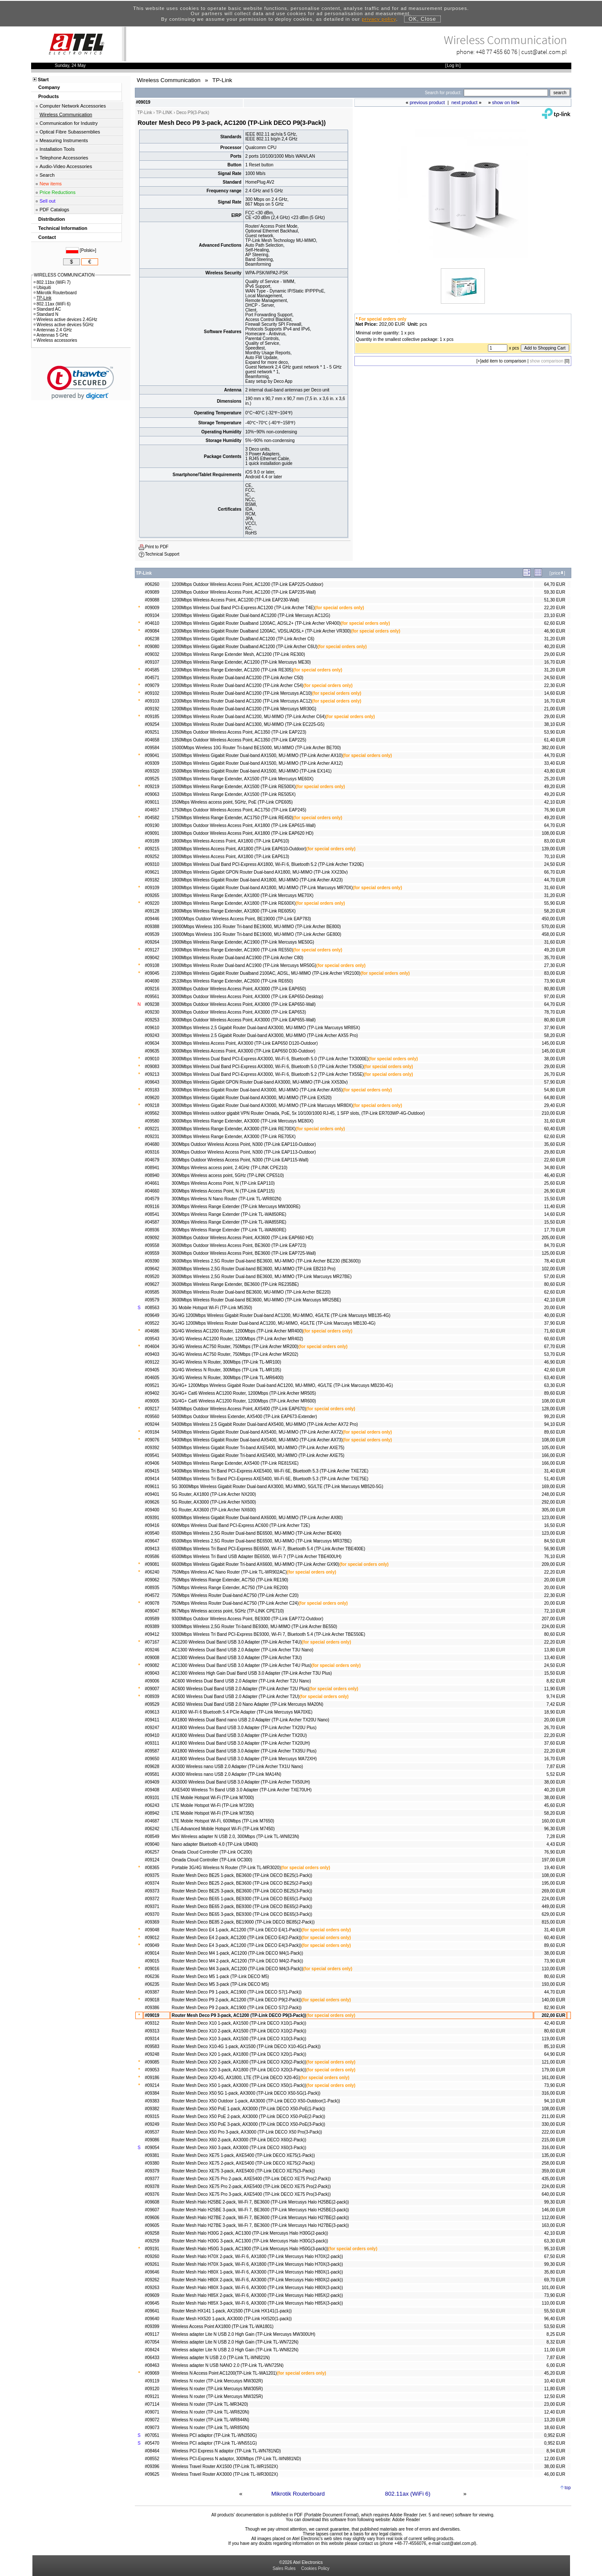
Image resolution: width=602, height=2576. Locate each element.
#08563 (152, 1307)
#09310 (152, 864)
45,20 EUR (554, 2373)
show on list (504, 102)
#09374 (152, 1883)
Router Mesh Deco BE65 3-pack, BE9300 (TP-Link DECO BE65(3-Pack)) (242, 1914)
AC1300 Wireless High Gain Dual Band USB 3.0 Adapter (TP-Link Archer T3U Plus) (252, 1673)
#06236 (152, 1976)
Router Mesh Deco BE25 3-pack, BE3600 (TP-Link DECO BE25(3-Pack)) (242, 1891)
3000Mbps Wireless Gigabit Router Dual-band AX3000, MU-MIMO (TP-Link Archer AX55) (257, 1090)
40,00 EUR (554, 1315)
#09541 (152, 1455)
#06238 (152, 638)
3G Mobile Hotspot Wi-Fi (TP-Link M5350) (212, 1307)
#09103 (152, 701)
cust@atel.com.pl (544, 52)
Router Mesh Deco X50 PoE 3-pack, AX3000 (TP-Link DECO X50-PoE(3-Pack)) (248, 2124)
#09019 (152, 2015)
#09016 (152, 1968)
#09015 (152, 1961)
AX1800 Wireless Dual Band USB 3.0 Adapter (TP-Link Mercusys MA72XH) (244, 1758)
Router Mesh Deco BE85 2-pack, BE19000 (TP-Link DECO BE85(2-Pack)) (243, 1922)
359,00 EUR (553, 2171)
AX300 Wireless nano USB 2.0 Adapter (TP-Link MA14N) (226, 1774)
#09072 (152, 2419)
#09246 (152, 1649)
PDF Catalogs (54, 209)
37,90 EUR (554, 1027)
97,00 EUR (554, 996)
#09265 (152, 895)
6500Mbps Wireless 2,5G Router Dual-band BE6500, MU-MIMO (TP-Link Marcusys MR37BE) (261, 1541)
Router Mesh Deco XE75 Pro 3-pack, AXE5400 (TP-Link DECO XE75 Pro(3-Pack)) (251, 2194)
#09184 (152, 1432)
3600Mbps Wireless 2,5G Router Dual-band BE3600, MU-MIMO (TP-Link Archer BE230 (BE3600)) (266, 1261)
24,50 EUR (554, 677)
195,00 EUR (553, 1883)
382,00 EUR (553, 747)
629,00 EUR (553, 1914)
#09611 (152, 1486)
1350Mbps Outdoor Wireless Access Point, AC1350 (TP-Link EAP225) (239, 740)
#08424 (152, 2349)
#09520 (152, 1276)
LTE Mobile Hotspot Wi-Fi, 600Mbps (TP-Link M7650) (223, 1821)
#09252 (152, 856)
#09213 (152, 1074)
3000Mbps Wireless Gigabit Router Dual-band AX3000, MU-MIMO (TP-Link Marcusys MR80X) (262, 1105)
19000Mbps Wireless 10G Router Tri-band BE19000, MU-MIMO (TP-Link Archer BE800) (256, 926)
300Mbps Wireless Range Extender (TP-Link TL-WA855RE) (229, 1222)
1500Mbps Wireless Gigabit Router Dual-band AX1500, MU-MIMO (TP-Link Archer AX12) (257, 763)
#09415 (152, 1471)
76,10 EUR (554, 1556)
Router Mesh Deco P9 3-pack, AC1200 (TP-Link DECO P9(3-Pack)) (239, 2015)
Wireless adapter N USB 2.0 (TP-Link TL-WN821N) (221, 2357)
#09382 (152, 2108)
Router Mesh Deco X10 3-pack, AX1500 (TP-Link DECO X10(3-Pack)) (239, 2038)
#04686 (152, 1331)
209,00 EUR (553, 1564)
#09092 (152, 1237)
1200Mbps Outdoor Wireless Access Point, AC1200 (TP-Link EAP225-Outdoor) (247, 584)
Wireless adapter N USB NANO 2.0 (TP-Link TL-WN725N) (227, 2365)
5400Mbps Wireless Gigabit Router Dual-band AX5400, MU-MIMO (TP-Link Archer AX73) (257, 1439)
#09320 (152, 771)
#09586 (152, 1556)
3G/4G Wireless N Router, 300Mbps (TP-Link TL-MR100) (226, 1362)
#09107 (152, 662)
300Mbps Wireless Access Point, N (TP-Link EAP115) (223, 1191)
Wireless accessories (55, 340)
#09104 (152, 615)
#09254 (152, 724)
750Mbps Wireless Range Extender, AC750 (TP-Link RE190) (230, 1579)
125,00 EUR (553, 1253)
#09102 (152, 693)
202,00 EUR (553, 2015)
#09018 (152, 1999)
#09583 (152, 2046)
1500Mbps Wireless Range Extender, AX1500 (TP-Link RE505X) (234, 794)
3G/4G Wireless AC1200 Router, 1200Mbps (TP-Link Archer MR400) (237, 1331)
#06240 (152, 1572)
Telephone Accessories (64, 157)
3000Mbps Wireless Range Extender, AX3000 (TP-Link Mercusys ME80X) (242, 1121)
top (568, 2487)
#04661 (152, 1183)
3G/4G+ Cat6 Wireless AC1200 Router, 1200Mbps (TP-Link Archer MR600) (244, 1401)
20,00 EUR (554, 1307)
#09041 (152, 755)
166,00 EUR (553, 1455)
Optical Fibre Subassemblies (70, 131)
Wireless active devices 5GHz (64, 324)
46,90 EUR (554, 631)
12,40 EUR (554, 2412)
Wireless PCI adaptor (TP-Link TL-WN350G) (214, 2435)
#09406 (152, 1463)
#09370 (152, 1914)
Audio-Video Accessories (66, 166)
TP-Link (42, 298)
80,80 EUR (554, 988)
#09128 (152, 911)
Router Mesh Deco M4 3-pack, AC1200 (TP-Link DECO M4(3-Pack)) (237, 1968)
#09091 (152, 833)
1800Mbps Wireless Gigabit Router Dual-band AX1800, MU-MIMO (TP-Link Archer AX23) (257, 880)
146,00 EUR (553, 2209)
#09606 (152, 2217)
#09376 (152, 2194)
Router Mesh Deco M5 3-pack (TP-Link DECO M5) (220, 1984)
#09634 (152, 1043)
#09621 (152, 872)
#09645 (152, 2303)
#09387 (152, 1992)
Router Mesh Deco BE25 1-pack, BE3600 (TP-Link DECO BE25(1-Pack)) (242, 1875)
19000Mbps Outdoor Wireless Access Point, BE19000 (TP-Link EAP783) (241, 918)
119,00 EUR (553, 2038)
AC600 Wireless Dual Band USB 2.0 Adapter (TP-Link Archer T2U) (235, 1696)
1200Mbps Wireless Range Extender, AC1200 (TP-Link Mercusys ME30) (241, 662)
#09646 (152, 2272)
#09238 (152, 1004)
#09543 (152, 1338)
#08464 (152, 2451)
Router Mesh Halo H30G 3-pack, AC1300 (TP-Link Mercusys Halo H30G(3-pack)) (250, 2241)
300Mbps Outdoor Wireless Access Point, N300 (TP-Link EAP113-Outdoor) (243, 1152)
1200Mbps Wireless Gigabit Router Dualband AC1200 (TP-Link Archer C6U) (244, 646)
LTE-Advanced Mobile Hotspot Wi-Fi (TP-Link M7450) (223, 1828)
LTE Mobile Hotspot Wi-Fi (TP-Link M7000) (213, 1797)
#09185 (152, 716)
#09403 (152, 1354)
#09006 (152, 1681)
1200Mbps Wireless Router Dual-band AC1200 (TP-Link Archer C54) (237, 685)
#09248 (152, 2054)
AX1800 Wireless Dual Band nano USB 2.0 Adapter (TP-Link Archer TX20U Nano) (250, 1719)
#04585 (152, 670)
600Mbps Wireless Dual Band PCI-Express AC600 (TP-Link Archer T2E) (241, 1525)
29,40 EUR (554, 1105)
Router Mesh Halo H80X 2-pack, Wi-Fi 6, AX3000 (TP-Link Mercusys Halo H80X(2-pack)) (257, 2279)
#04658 (152, 740)
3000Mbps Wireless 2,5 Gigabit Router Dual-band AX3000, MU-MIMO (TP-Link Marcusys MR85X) (266, 1027)
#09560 (152, 1416)
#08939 (152, 1696)
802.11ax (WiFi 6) (407, 2493)
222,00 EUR (553, 2132)
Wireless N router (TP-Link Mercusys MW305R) (217, 2388)
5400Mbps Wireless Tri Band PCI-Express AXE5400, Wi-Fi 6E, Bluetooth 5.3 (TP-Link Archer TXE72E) (270, 1471)
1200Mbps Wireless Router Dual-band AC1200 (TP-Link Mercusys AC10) (242, 693)
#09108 (152, 965)
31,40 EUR (554, 1471)
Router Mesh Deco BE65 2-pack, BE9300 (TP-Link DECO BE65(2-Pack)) (242, 1906)
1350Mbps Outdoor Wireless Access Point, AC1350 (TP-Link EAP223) (239, 732)
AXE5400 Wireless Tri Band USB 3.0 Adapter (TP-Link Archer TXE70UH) (242, 1789)
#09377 (152, 2178)
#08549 (152, 1836)
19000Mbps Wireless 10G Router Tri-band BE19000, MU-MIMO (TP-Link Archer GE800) (256, 934)
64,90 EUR (554, 2054)
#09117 (152, 2334)
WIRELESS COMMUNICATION (64, 275)
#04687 (152, 1821)
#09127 (152, 950)
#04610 (152, 623)
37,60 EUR (554, 1743)
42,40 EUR (554, 2023)
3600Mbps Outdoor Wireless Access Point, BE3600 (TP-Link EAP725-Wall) (244, 1253)
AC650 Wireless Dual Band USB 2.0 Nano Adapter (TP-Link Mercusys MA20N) (247, 1704)
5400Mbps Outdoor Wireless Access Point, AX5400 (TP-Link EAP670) (239, 1408)
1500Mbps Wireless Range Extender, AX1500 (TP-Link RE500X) (234, 786)
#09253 (152, 1020)
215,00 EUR (553, 2139)
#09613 (152, 1712)
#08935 (152, 1587)
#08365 (152, 1867)
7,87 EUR (556, 1766)
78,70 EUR (554, 1012)
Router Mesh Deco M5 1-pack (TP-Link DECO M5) (220, 1976)
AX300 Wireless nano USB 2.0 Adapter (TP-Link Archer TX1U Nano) (237, 1766)
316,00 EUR (553, 2093)
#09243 (152, 1035)
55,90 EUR (554, 903)
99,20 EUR (554, 1416)
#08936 (152, 1230)
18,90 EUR (554, 1712)
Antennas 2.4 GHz (53, 330)
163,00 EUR (553, 2225)
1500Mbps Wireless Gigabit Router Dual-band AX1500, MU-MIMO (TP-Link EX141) (251, 771)
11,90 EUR (554, 1688)
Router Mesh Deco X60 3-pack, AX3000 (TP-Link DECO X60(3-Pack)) (239, 2147)
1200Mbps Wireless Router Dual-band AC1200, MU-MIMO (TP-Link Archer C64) (248, 716)
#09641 (152, 2311)
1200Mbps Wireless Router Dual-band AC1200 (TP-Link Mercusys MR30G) (244, 708)
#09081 (152, 1564)
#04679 (152, 1160)
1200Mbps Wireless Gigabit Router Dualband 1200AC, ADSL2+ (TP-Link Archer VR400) (256, 623)
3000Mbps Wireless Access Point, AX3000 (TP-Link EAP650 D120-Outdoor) (245, 1043)
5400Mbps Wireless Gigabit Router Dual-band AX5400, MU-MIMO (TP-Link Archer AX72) (257, 1432)
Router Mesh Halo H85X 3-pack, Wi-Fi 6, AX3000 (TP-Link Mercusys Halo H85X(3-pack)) (257, 2303)
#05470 (152, 2443)
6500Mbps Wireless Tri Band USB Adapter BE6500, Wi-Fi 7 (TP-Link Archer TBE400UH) (256, 1556)
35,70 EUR (554, 957)
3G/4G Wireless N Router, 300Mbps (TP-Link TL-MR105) (226, 1370)
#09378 (152, 2186)
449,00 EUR (553, 1906)
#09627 (152, 1284)
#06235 (152, 1984)
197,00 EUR (553, 1859)
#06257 (152, 1852)
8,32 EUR (556, 2342)
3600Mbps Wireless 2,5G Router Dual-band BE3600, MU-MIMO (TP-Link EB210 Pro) (253, 1268)
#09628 (152, 1766)
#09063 (152, 794)
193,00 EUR (553, 1984)
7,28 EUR (556, 1836)
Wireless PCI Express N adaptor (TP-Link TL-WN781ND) (226, 2451)
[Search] (506, 92)
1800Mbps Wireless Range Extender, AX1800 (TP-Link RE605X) (234, 911)
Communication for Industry (69, 123)
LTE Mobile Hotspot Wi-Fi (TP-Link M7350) (213, 1813)
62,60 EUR (554, 623)
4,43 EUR (556, 1844)
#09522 (152, 1323)
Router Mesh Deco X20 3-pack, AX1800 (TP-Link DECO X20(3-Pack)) (239, 2069)
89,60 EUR (554, 1393)
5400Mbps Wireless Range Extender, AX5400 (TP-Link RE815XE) (235, 1463)
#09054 (152, 2147)
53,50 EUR (554, 2326)
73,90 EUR (554, 981)
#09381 (152, 2155)
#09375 (152, 1875)
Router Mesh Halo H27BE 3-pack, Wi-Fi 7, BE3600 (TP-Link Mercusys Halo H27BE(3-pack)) (260, 2225)
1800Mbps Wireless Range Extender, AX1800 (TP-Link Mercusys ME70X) (242, 895)
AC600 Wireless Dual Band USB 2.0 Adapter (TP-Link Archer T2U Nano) (241, 1681)
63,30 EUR (554, 1385)
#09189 (152, 841)
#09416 (152, 1525)
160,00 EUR (553, 1821)
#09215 (152, 848)
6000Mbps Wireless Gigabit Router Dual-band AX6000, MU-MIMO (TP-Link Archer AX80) (257, 1517)
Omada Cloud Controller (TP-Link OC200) (212, 1852)
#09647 (152, 1541)
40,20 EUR (554, 646)
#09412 (152, 1634)
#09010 (152, 1058)
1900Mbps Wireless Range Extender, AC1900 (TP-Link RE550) (232, 950)
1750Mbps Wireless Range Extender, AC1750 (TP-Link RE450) (232, 817)
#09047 (152, 1611)
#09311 (152, 1743)
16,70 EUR (554, 662)
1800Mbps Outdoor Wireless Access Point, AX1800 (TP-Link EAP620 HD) (242, 833)
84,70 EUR (554, 1245)
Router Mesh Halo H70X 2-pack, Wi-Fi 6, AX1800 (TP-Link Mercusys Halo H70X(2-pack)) (257, 2256)
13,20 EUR (554, 2419)
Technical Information (62, 228)
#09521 (152, 1385)
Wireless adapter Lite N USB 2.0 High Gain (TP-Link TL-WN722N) (235, 2342)
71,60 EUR (554, 1331)
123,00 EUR (553, 1517)
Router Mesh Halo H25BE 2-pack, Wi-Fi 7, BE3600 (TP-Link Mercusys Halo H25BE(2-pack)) (260, 2202)
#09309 (152, 763)
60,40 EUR (554, 1128)
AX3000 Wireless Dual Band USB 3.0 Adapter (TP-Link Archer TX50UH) (241, 1782)
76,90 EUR (554, 810)
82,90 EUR (554, 2007)
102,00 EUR (553, 1268)
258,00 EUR (553, 2163)
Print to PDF (157, 546)
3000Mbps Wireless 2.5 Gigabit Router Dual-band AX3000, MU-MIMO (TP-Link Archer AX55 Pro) (265, 1035)
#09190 (152, 825)
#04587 (152, 1222)
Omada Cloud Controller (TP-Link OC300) (212, 1859)
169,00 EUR (553, 1486)
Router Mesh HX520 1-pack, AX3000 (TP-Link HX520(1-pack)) (232, 2318)
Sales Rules (284, 2568)
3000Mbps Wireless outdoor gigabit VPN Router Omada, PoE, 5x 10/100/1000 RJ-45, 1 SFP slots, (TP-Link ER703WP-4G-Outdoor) (298, 1113)
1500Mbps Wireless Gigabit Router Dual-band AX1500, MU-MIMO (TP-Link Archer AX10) (257, 755)
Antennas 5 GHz (51, 335)
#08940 (152, 1175)
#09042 (152, 957)
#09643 (152, 1082)
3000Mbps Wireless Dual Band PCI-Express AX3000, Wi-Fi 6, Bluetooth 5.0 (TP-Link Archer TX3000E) (270, 1058)
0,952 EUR (554, 2435)
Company (49, 87)
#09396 (152, 2466)
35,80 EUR (554, 2272)
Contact (47, 237)
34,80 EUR (554, 1167)
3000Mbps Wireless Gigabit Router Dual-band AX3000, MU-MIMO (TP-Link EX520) (251, 1097)
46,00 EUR (554, 2474)
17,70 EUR (554, 1230)
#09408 (152, 1789)
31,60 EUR (554, 887)
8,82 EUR (556, 1681)
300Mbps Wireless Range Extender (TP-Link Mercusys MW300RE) (236, 1206)
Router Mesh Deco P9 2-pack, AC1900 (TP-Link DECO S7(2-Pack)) (237, 2007)
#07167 (152, 1642)
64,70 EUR (554, 584)
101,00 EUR (553, 2287)
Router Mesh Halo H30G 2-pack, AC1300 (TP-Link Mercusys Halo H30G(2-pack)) (250, 2233)
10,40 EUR (554, 2381)
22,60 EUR (554, 1160)
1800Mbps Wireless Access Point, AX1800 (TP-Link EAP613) (230, 856)
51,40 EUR (554, 1478)
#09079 (152, 685)
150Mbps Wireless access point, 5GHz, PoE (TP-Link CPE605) (232, 802)
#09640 (152, 2318)
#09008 (152, 1657)
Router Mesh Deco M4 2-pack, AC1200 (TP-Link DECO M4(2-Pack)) (237, 1961)
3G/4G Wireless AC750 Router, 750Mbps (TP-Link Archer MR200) (235, 1346)
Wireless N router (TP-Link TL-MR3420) (210, 2404)
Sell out (48, 201)
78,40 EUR (554, 1261)
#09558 (152, 1245)
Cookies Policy (315, 2568)
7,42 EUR (556, 1704)
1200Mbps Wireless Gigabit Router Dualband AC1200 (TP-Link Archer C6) (243, 638)
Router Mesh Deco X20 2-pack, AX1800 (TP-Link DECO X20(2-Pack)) (239, 2062)
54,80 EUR (554, 1090)
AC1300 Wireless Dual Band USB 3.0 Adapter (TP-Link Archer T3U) (237, 1657)
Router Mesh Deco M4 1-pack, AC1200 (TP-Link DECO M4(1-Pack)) (237, 1953)
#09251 (152, 732)
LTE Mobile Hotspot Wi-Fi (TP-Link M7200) (213, 1805)
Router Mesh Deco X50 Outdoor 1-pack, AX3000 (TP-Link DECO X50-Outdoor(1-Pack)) (256, 2101)
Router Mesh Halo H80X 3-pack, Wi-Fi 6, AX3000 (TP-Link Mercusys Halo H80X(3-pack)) (257, 2287)
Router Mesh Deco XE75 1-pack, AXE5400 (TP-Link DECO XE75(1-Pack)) (243, 2155)
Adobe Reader (406, 2519)
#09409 (152, 1782)
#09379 (152, 2171)
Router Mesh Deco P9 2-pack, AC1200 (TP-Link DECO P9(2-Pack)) (237, 1999)
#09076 (152, 1439)
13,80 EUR (554, 1649)
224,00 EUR (553, 1626)
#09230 (152, 1012)
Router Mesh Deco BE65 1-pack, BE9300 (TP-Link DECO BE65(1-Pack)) (242, 1898)
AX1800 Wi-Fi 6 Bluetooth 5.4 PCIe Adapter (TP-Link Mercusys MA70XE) (242, 1712)
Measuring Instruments (64, 140)
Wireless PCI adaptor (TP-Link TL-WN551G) (214, 2443)
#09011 (152, 802)
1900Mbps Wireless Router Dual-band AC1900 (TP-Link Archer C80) (237, 957)
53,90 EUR (554, 732)
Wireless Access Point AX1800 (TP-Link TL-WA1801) (223, 2326)
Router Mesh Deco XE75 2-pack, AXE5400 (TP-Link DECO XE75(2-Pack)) (243, 2163)
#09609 (152, 2295)
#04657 (152, 810)
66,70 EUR (554, 872)
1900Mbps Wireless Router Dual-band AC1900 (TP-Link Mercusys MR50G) (244, 965)
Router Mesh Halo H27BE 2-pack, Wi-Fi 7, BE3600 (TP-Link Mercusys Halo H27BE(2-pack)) (260, 2217)
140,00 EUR (553, 1999)
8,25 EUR (556, 2334)
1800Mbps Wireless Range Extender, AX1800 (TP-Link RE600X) (234, 903)
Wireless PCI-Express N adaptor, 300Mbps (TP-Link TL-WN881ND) (236, 2458)
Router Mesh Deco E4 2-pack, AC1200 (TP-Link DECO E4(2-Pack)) (237, 1937)
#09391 (152, 1517)
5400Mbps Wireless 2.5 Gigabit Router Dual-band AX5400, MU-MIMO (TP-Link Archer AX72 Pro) (265, 1424)
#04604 (152, 1346)
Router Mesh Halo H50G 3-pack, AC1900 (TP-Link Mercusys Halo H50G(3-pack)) (250, 2248)
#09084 (152, 631)
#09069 (152, 2373)
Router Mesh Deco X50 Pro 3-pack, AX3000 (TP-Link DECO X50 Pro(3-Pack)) (247, 2132)
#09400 (152, 1509)
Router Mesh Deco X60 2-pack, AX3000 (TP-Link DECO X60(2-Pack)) (239, 2139)
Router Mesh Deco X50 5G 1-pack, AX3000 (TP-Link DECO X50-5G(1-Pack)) (246, 2093)
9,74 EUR (556, 1696)
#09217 (152, 1408)
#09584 (152, 747)
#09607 (152, 2209)
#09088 (152, 600)
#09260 (152, 2256)
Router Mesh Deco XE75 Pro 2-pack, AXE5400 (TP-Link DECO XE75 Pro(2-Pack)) (251, 2178)
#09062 (152, 1579)
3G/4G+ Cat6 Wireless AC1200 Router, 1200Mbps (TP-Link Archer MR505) (244, 1393)
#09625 (152, 2474)
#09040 (152, 1844)
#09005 (152, 1401)
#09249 (152, 2124)
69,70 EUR (554, 2279)
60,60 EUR (554, 1338)
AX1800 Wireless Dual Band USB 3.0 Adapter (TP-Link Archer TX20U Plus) (244, 1727)
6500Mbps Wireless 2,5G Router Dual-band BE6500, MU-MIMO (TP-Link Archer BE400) (256, 1533)
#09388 (152, 926)
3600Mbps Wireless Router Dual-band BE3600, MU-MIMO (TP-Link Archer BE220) (251, 1292)
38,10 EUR (554, 724)
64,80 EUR (554, 1097)
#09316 (152, 1152)
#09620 (152, 1097)
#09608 (152, 2202)
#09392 (152, 1447)
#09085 (152, 2062)
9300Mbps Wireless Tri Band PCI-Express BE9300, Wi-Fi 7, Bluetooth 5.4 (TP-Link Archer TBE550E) (268, 1634)
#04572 (152, 1595)
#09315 (152, 2116)
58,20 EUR (554, 911)
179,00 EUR (553, 2069)
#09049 (152, 1945)
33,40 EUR (554, 763)
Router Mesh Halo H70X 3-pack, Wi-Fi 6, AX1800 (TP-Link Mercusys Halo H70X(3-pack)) (257, 2264)
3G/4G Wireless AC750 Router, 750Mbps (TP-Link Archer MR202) (235, 1354)
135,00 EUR (553, 2155)
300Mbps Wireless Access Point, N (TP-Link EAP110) (223, 1183)
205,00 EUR (553, 1237)
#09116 (152, 1206)
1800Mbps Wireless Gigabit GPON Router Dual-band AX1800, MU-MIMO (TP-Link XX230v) (259, 872)
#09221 (152, 1128)
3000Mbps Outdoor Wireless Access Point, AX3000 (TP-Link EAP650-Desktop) (247, 996)
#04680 (152, 1144)
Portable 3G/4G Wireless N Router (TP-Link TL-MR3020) (226, 1867)
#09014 (152, 1953)
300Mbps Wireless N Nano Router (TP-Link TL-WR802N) (226, 1198)
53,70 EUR (554, 1354)
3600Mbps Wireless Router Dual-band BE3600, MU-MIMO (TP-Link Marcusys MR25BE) (256, 1300)
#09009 (152, 607)
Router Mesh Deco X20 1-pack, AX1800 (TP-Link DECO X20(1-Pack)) (239, 2054)
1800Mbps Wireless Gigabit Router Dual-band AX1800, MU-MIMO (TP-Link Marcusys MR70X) (262, 887)
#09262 (152, 2279)
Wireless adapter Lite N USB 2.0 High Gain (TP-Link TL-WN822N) (235, 2349)
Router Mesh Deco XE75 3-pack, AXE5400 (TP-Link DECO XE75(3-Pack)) (243, 2171)
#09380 (152, 2163)
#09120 (152, 2388)
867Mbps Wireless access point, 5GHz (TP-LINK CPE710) (228, 1611)
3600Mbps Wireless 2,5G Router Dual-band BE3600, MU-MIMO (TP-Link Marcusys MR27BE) (261, 1276)
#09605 (152, 2225)
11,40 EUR (554, 1206)
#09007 (152, 1688)
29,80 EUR (554, 1152)
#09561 (152, 996)
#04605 (152, 1377)
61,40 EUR (554, 740)
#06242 (152, 1828)
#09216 (152, 988)
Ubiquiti (42, 287)
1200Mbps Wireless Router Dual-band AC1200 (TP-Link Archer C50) (237, 677)
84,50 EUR (554, 1541)
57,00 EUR (554, 1276)
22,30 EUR (554, 685)
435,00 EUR (553, 2178)
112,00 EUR (553, 2217)
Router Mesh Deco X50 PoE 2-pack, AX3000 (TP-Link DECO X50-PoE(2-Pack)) (248, 2116)
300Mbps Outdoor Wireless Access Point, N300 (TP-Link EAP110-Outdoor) (243, 1144)
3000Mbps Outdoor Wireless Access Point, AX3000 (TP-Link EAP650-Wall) (243, 1004)
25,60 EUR (554, 1183)
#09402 (152, 1393)
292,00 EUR (553, 1502)
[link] (80, 382)
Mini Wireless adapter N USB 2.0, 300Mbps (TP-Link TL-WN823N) (235, 1836)
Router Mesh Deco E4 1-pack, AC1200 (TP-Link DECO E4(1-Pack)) (237, 1929)
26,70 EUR (554, 1074)
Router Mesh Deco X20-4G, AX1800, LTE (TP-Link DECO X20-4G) (236, 2077)
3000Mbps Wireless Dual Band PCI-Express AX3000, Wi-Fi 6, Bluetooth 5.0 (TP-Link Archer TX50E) (267, 1066)
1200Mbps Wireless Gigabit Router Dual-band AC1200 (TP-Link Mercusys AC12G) (251, 615)
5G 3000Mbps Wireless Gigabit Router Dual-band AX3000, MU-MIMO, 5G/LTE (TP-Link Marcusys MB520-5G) (277, 1486)
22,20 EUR (554, 607)
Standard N (46, 314)
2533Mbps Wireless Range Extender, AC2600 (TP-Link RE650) (232, 981)
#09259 (152, 2241)
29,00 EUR (554, 654)
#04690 (152, 981)
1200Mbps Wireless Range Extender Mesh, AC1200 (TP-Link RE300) (238, 654)
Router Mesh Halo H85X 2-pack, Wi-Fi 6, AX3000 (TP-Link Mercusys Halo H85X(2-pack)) (257, 2295)
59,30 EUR (554, 592)
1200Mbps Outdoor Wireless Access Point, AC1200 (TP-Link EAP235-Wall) (244, 592)
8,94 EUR (556, 2451)
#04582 (152, 817)
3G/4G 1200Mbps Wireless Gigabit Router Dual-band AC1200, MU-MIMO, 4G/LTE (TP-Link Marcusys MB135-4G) (281, 1315)
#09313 (152, 2031)
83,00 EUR (554, 841)
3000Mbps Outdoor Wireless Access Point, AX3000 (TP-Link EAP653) (239, 1012)
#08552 (152, 2458)
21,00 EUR (554, 708)
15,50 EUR (554, 1198)
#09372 (152, 1898)
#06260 (152, 584)
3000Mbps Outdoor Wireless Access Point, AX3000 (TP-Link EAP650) (239, 988)
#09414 (152, 1478)
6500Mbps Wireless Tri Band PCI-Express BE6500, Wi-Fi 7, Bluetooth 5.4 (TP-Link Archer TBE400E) (268, 1548)
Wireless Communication (66, 114)
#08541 (152, 1214)
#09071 (152, 2412)
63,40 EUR (554, 1377)
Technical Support (162, 554)
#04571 (152, 677)
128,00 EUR (553, 1408)
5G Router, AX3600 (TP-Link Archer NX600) (214, 1509)
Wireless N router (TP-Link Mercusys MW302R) (217, 2381)
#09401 (152, 1494)
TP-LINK (164, 112)
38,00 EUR (554, 1058)
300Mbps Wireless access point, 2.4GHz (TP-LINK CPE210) (229, 1167)
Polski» (88, 250)
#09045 (152, 973)
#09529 (152, 1704)
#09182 (152, 880)
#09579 (152, 1300)
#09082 (152, 1665)
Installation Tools (57, 149)
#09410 (152, 1735)
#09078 (152, 1603)
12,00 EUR (554, 2458)
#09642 (152, 1268)
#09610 (152, 1027)
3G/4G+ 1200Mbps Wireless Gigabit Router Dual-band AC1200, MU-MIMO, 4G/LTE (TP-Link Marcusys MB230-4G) (282, 1385)
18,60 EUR (554, 2427)
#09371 (152, 1906)
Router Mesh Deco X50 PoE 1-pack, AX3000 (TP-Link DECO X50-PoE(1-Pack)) (248, 2108)
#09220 (152, 903)
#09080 (152, 646)
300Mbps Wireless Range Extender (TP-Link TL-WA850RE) (229, 1214)
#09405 (152, 1370)
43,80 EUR (554, 771)
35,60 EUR (554, 1144)
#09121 (152, 2396)
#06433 (152, 2357)
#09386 (152, 2007)
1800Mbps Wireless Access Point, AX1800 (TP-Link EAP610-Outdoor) (239, 848)
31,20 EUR (554, 638)
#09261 (152, 2264)
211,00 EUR (553, 2116)
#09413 (152, 1548)
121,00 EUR (553, 2062)
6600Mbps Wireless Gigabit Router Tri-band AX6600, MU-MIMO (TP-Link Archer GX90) (255, 1564)
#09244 (152, 1424)
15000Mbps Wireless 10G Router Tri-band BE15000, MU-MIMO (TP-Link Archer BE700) (256, 747)
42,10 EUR (554, 802)
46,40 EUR (554, 1175)
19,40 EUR (554, 1867)
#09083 (152, 1066)
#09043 (152, 1673)
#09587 (152, 1751)
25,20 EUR (554, 778)
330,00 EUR (553, 2124)
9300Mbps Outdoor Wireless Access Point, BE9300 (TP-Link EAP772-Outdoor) (247, 1618)
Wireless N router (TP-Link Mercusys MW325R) (217, 2396)
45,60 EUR (554, 1805)
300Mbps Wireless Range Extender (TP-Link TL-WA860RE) (229, 1230)
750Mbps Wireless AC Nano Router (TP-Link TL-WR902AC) (229, 1572)
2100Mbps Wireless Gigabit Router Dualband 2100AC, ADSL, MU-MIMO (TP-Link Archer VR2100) (266, 973)
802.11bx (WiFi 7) (52, 282)
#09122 (152, 1362)
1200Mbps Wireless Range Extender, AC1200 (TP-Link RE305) (232, 670)
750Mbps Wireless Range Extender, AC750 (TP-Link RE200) (230, 1587)
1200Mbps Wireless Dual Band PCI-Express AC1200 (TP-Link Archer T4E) (243, 607)
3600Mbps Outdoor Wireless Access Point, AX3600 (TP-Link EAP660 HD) (242, 1237)
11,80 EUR (554, 2388)
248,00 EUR (553, 1494)
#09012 (152, 1937)
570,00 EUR (553, 926)
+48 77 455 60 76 (496, 52)
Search (47, 175)
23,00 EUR (554, 2404)
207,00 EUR (553, 1618)
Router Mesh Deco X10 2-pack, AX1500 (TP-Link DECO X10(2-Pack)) (239, 2031)
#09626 (152, 1502)
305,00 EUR (553, 1509)
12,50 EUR (554, 2396)
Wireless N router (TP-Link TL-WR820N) (210, 2412)
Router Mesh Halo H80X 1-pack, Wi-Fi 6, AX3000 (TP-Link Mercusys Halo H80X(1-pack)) (257, 2272)
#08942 (152, 1813)
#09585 (152, 1292)
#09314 (152, 2038)
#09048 (152, 1929)
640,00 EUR (553, 2194)
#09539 (152, 934)
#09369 (152, 1922)
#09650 (152, 1758)
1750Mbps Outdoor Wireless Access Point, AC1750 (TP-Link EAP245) (239, 810)
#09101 (152, 1797)
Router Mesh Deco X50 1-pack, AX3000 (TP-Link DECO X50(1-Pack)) (239, 2085)
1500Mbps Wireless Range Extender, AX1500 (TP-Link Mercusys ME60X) (242, 778)
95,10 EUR (554, 2248)
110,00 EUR (553, 1968)
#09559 (152, 1253)
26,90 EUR (554, 1191)
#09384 (152, 2093)
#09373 (152, 1891)
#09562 (152, 1113)
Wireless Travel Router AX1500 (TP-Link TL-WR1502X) (225, 2466)
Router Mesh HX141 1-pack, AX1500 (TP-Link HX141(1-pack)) (232, 2311)
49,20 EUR (554, 786)
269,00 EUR (553, 1891)
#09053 (152, 2069)
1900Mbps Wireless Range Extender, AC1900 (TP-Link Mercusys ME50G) (243, 942)
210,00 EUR (553, 1113)
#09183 (152, 1090)
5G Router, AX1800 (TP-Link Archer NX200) (214, 1494)
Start (43, 79)
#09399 (152, 2326)
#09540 (152, 1533)
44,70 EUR (554, 755)
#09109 (152, 887)
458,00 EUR (553, 934)
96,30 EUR (554, 1828)
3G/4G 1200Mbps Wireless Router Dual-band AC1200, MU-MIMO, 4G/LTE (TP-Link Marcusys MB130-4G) (274, 1323)
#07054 (152, 2342)
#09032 (152, 654)
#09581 (152, 1774)
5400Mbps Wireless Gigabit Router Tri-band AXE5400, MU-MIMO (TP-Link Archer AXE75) (258, 1447)
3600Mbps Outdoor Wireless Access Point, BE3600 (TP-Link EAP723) (239, 1245)
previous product (427, 102)
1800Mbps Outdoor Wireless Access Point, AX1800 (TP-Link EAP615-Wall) (243, 825)
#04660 (152, 1191)
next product (464, 102)
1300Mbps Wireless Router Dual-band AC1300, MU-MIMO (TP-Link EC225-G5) (248, 724)
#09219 (152, 786)
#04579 (152, 1198)
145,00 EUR (553, 1043)
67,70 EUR (554, 1346)
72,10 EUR (554, 1611)
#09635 (152, 1051)
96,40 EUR (554, 2318)
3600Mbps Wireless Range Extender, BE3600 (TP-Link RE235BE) (235, 1284)
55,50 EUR (554, 2311)
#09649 (152, 1315)
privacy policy (379, 19)
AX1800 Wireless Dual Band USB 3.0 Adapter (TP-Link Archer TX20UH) (241, 1743)
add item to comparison (503, 361)
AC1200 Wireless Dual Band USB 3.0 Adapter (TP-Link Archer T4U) (237, 1642)
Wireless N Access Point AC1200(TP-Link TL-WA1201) (224, 2373)
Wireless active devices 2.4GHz (66, 319)
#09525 (152, 778)
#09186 (152, 2077)
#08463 (152, 2365)
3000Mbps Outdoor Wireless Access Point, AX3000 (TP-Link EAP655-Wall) (243, 1020)
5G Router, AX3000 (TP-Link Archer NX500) (214, 1502)
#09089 (152, 592)
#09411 (152, 1719)
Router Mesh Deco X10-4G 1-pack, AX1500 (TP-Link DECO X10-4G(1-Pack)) (246, 2046)
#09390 (152, 1261)
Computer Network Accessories (73, 105)
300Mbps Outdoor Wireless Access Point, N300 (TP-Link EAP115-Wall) (240, 1160)
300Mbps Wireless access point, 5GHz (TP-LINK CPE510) (228, 1175)
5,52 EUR (556, 1774)
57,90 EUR (554, 1082)
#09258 (152, 2233)
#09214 (152, 2085)
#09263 (152, 2287)
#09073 (152, 2427)
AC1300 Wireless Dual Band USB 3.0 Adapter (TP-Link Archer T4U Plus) (241, 1665)
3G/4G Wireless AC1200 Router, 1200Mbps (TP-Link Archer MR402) (237, 1338)
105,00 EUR (553, 1447)
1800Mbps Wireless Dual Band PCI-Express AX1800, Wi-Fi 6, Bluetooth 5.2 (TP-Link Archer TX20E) (267, 864)
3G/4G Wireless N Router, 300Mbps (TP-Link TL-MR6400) (227, 1377)
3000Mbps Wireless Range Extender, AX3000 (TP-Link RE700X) (234, 1128)
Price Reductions (58, 192)
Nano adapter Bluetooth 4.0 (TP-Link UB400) (215, 1844)
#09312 (152, 2023)
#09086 (152, 2139)
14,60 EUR (554, 693)
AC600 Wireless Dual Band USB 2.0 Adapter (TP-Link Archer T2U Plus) (240, 1688)
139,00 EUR (553, 848)
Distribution (51, 219)
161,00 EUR (553, 2077)
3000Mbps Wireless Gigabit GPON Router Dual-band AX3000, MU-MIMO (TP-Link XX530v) (259, 1082)
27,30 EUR (554, 965)
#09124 (152, 1859)
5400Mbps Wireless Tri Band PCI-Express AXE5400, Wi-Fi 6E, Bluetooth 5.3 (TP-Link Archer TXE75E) (270, 1478)
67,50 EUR (554, 2256)
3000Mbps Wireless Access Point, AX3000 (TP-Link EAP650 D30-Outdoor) (243, 1051)
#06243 (152, 1805)
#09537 (152, 2132)
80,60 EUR (554, 1284)
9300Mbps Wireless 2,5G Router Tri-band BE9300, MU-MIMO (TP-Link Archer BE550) (254, 1626)
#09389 (152, 1626)
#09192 (152, 708)
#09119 (152, 2381)
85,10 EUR (554, 2046)
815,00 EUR (553, 1922)
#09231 (152, 1136)
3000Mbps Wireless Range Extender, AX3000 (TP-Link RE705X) (234, 1136)
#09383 (152, 2101)
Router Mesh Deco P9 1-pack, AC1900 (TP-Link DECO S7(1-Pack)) (237, 1992)
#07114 (152, 2404)
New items (51, 183)
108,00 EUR (553, 833)
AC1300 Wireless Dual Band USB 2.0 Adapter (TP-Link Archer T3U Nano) (242, 1649)
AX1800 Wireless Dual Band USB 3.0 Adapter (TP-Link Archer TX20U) (239, 1735)
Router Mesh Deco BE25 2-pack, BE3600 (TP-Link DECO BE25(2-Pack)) (242, 1883)
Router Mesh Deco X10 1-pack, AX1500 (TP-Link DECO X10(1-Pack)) (239, 2023)
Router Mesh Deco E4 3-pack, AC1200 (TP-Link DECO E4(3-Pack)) (237, 1945)
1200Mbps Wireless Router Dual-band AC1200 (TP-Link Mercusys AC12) (242, 701)
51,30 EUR (554, 600)
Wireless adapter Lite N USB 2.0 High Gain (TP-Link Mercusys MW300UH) (243, 2334)
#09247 (152, 1727)
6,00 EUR (556, 2365)
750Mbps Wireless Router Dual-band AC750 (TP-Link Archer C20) (235, 1595)
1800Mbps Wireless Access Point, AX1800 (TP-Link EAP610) (230, 841)
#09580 (152, 1121)
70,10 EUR (554, 856)
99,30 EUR (554, 2202)
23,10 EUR (554, 615)
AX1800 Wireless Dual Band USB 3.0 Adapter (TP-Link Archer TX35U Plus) (244, 1751)
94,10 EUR (554, 1424)
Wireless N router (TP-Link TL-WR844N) (210, 2419)
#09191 (152, 2248)
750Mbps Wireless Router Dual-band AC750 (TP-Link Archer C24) (235, 1603)
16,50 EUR (554, 1525)
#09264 (152, 942)
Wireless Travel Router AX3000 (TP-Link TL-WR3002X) (225, 2474)
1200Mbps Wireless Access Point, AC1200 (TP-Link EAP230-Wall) (235, 600)
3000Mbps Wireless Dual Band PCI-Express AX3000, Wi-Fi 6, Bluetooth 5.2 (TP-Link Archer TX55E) (267, 1074)
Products (48, 96)
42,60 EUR (554, 1370)
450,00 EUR (553, 918)
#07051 (152, 2435)
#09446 (152, 918)
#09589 (152, 1618)
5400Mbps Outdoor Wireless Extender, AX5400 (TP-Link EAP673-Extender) (244, 1416)
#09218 (152, 1105)
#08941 (152, 1167)
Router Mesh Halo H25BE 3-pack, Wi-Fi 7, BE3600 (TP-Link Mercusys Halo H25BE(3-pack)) (260, 2209)
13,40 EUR (554, 1657)
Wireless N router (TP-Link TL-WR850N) (210, 2427)
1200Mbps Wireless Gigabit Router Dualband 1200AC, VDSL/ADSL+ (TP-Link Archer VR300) (261, 631)
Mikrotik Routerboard (298, 2493)
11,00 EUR (554, 2349)
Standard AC (47, 309)
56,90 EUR (554, 1548)
